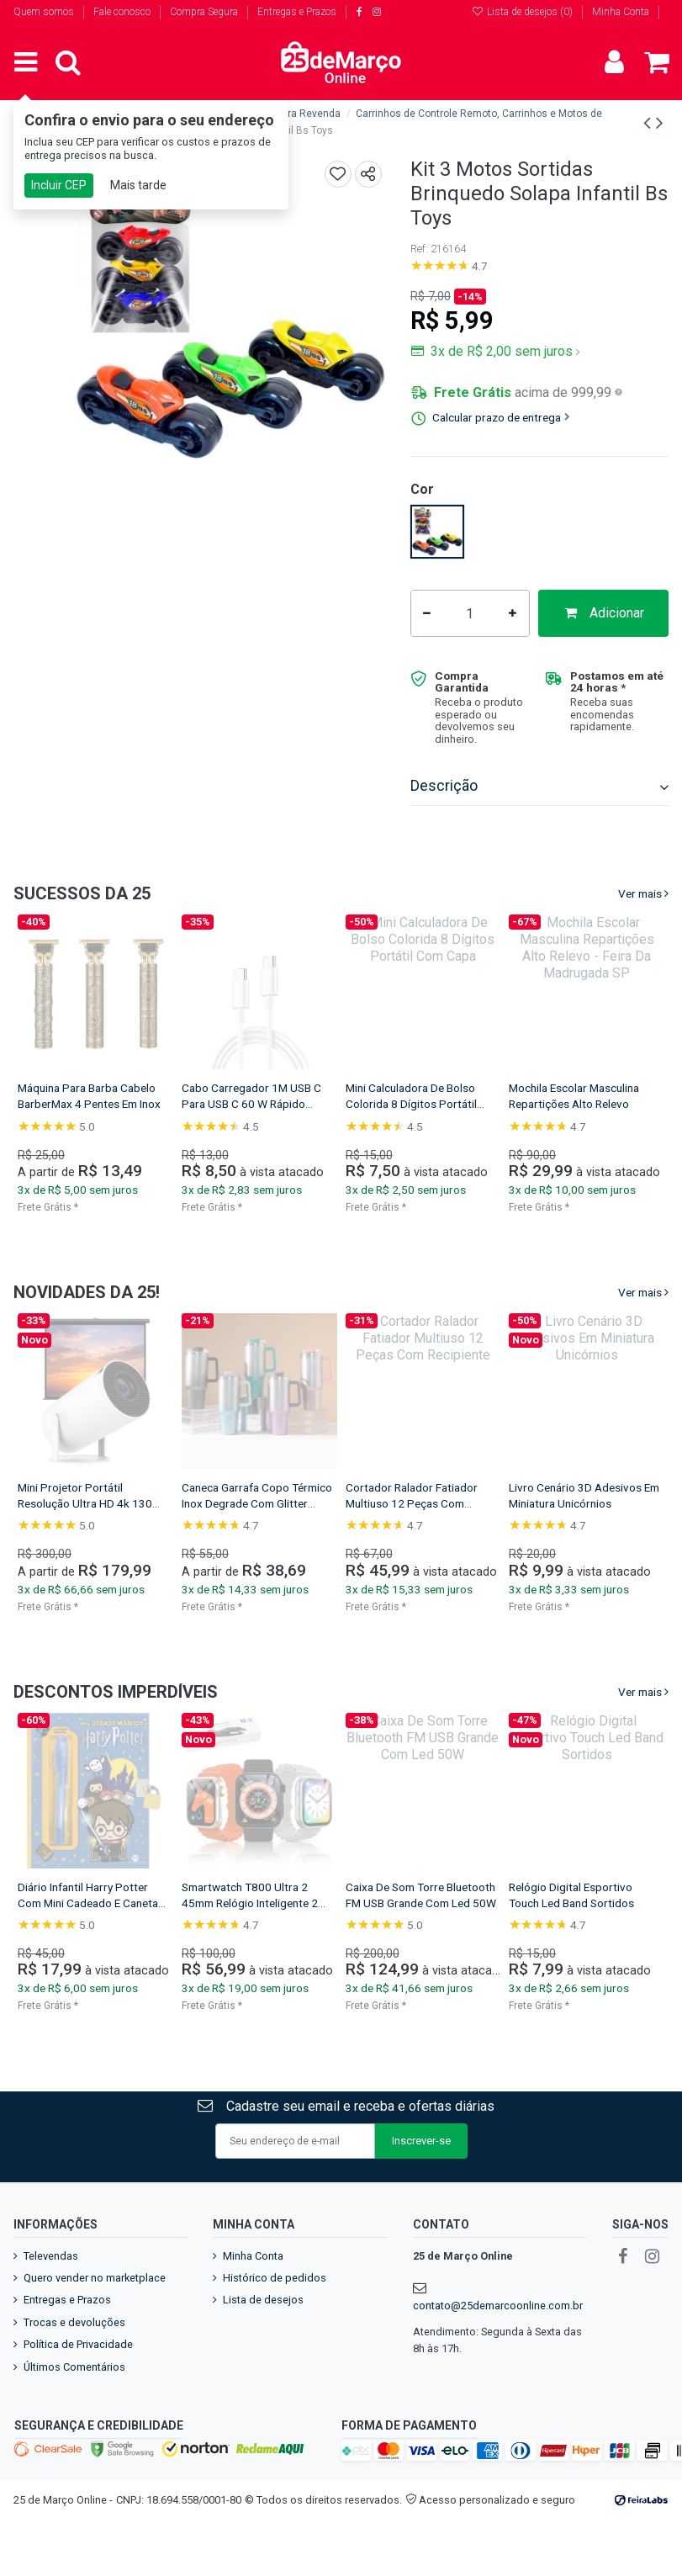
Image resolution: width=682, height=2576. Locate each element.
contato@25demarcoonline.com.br (498, 2305)
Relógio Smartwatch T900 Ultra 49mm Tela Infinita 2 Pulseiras (102, 1903)
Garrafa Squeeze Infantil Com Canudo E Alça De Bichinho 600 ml (277, 1103)
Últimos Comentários (74, 2367)
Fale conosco (123, 12)
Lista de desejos (263, 2299)
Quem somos (45, 12)
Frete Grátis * (67, 1207)
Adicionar (603, 613)
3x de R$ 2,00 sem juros (503, 351)
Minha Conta (620, 12)
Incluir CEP (59, 185)
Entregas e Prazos (296, 12)
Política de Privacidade (78, 2344)
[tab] (539, 787)
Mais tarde (138, 185)
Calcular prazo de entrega (501, 417)
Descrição (539, 785)
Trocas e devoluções (74, 2322)
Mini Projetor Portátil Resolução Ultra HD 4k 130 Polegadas (595, 1503)
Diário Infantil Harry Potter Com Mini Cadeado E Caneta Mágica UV (598, 1903)
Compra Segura (205, 12)
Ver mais (640, 893)
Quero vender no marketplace (95, 2277)
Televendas (51, 2256)
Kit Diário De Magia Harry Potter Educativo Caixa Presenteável (262, 1903)
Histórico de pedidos (274, 2277)
